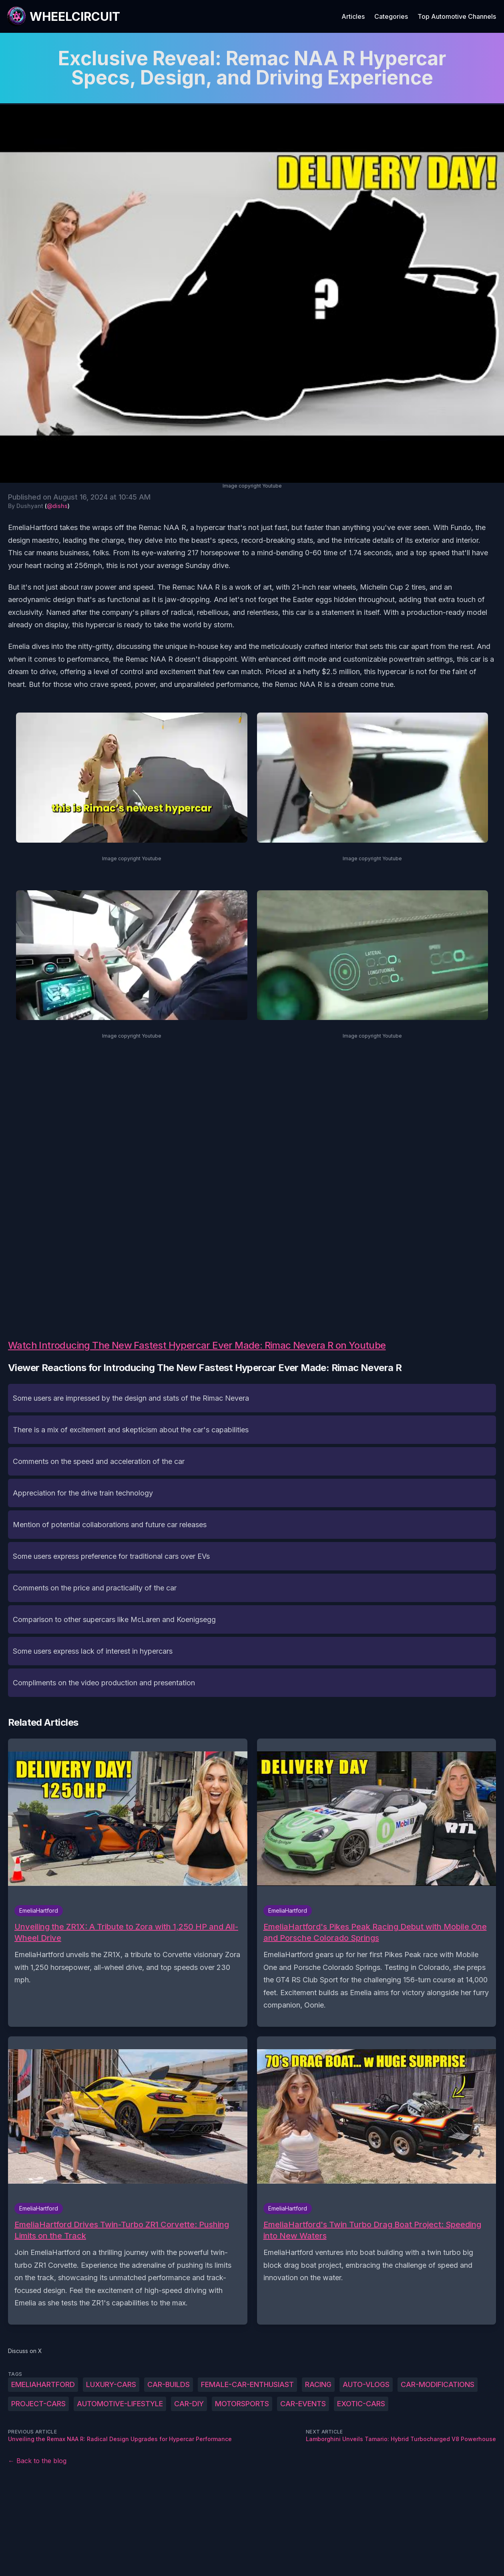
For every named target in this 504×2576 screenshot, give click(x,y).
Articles (353, 16)
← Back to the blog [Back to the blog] (37, 2461)
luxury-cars (111, 2384)
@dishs (57, 505)
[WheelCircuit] (63, 16)
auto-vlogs (366, 2384)
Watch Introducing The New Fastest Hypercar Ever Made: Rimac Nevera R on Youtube (197, 1345)
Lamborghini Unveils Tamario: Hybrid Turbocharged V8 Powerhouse (401, 2438)
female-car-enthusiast (247, 2384)
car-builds (168, 2384)
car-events (303, 2403)
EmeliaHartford (43, 2384)
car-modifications (437, 2384)
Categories (391, 16)
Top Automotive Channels (457, 16)
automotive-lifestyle (120, 2403)
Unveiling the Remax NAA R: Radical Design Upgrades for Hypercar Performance (120, 2438)
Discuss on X (25, 2350)
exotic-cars (361, 2403)
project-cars (38, 2403)
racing (318, 2384)
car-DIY (189, 2403)
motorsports (242, 2403)
